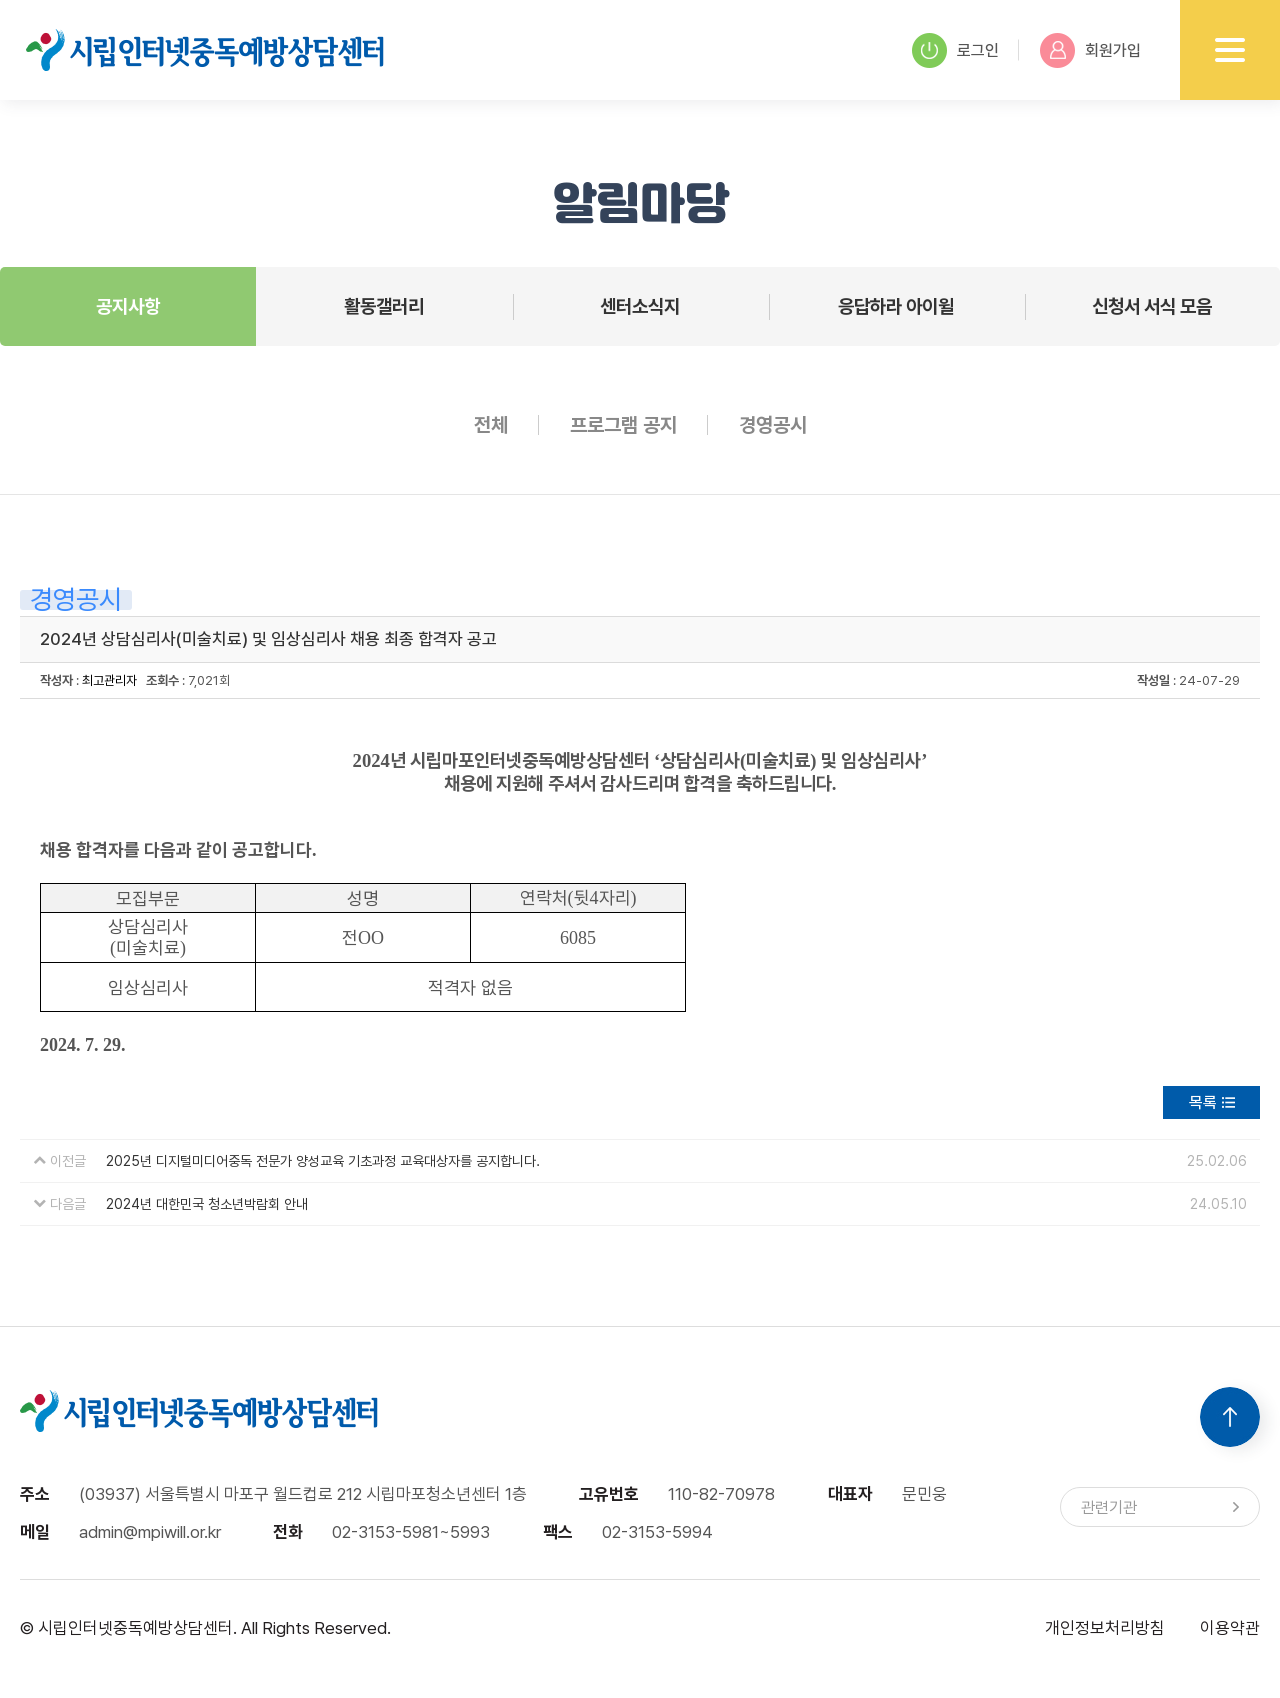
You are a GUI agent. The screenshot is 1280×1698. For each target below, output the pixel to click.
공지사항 (128, 306)
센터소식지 (640, 306)
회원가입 (1090, 50)
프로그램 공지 (623, 425)
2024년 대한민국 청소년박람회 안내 (207, 1204)
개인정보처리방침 (1105, 1628)
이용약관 (1230, 1628)
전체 (491, 425)
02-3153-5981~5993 (411, 1532)
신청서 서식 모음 (1152, 306)
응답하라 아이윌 (896, 306)
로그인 (955, 50)
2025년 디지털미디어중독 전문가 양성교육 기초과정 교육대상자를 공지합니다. (323, 1161)
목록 (1203, 1102)
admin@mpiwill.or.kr (150, 1532)
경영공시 (773, 425)
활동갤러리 (384, 306)
